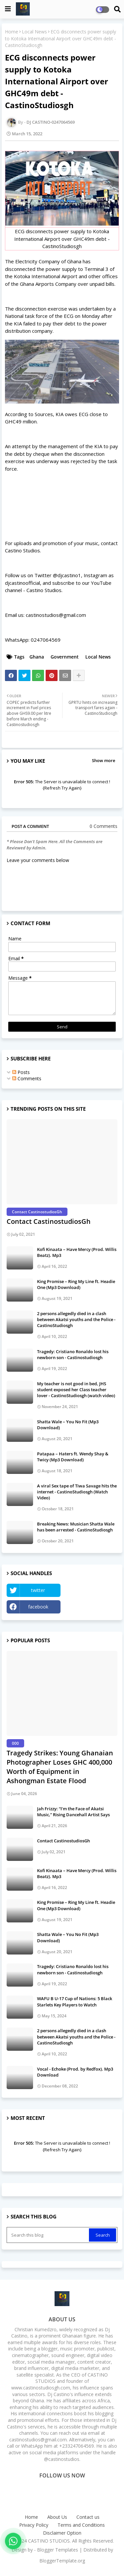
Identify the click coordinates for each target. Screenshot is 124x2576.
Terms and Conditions (81, 2525)
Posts (21, 1072)
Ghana (36, 657)
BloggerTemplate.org (62, 2560)
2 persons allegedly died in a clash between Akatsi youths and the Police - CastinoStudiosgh (76, 1319)
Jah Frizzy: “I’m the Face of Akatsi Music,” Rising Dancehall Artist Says (73, 1812)
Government (65, 657)
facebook (38, 1607)
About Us (57, 2517)
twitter (38, 1590)
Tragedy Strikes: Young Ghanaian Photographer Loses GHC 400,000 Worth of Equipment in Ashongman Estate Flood (60, 1766)
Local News (34, 31)
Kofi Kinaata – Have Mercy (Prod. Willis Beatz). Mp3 (76, 1252)
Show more (103, 760)
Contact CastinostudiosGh (49, 1221)
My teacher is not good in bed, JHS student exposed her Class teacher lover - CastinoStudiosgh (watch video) (76, 1389)
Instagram (91, 1607)
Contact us (88, 2517)
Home (11, 31)
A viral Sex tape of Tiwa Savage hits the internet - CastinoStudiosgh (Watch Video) (77, 1492)
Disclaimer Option (62, 2533)
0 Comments (103, 826)
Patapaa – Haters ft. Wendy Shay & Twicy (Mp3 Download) (72, 1457)
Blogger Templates (57, 2550)
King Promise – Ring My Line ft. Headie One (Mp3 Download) (76, 1284)
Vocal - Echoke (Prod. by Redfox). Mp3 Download (75, 2072)
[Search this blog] (48, 2235)
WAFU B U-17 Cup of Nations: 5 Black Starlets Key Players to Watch (74, 2001)
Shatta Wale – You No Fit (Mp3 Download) (68, 1425)
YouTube (90, 1590)
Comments (26, 1078)
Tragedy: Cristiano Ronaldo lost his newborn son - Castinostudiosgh (72, 1354)
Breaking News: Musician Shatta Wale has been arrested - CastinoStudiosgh (75, 1527)
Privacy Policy (33, 2525)
